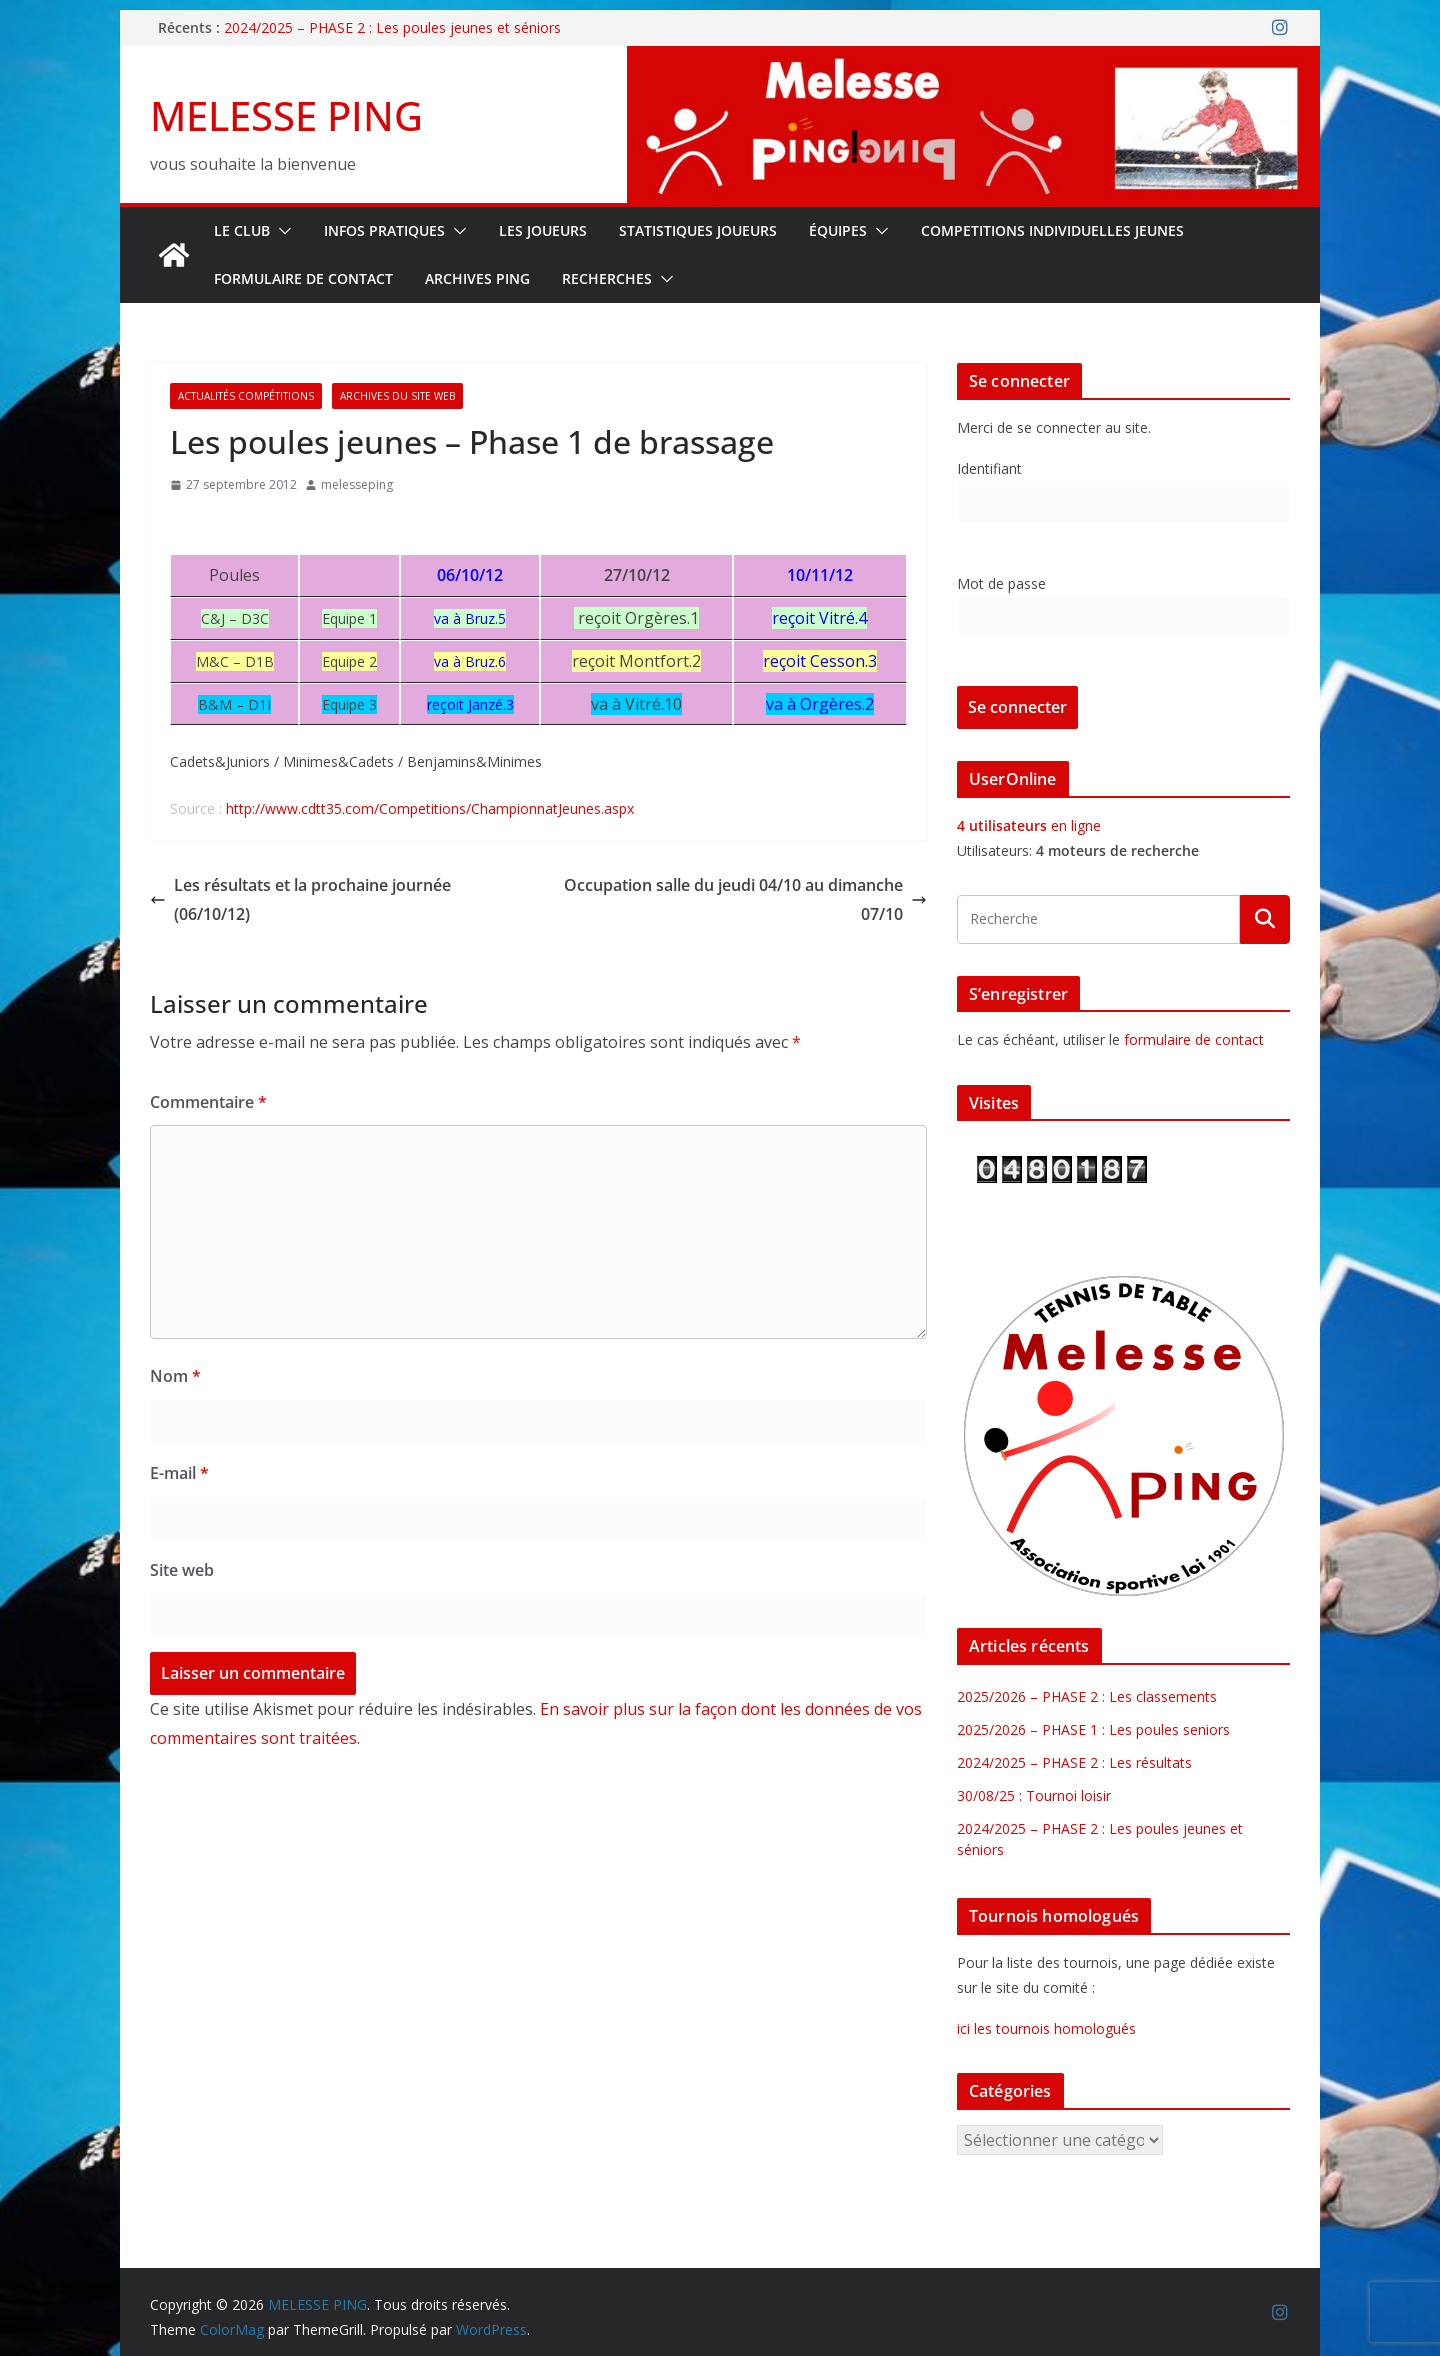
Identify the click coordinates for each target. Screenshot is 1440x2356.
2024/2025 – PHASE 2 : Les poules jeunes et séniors (392, 27)
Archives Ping (477, 278)
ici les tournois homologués (1046, 2028)
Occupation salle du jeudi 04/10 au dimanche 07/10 (745, 899)
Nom (175, 1376)
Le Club (242, 230)
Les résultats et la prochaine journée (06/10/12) (300, 899)
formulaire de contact (1194, 1039)
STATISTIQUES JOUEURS (698, 230)
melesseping (357, 484)
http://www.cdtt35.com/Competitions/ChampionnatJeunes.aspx (430, 808)
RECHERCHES (607, 278)
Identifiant (989, 468)
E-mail (179, 1473)
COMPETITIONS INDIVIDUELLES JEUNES (1052, 230)
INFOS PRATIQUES (384, 230)
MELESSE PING (286, 115)
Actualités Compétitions (246, 396)
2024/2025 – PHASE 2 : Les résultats (1074, 1762)
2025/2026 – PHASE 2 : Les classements (1087, 1696)
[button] (281, 231)
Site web (182, 1570)
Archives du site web (397, 396)
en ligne (1029, 825)
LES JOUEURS (543, 230)
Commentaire (208, 1102)
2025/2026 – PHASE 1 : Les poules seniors (1093, 1729)
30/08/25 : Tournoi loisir (1034, 1795)
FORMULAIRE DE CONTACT (303, 278)
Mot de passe (1001, 583)
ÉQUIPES (838, 230)
